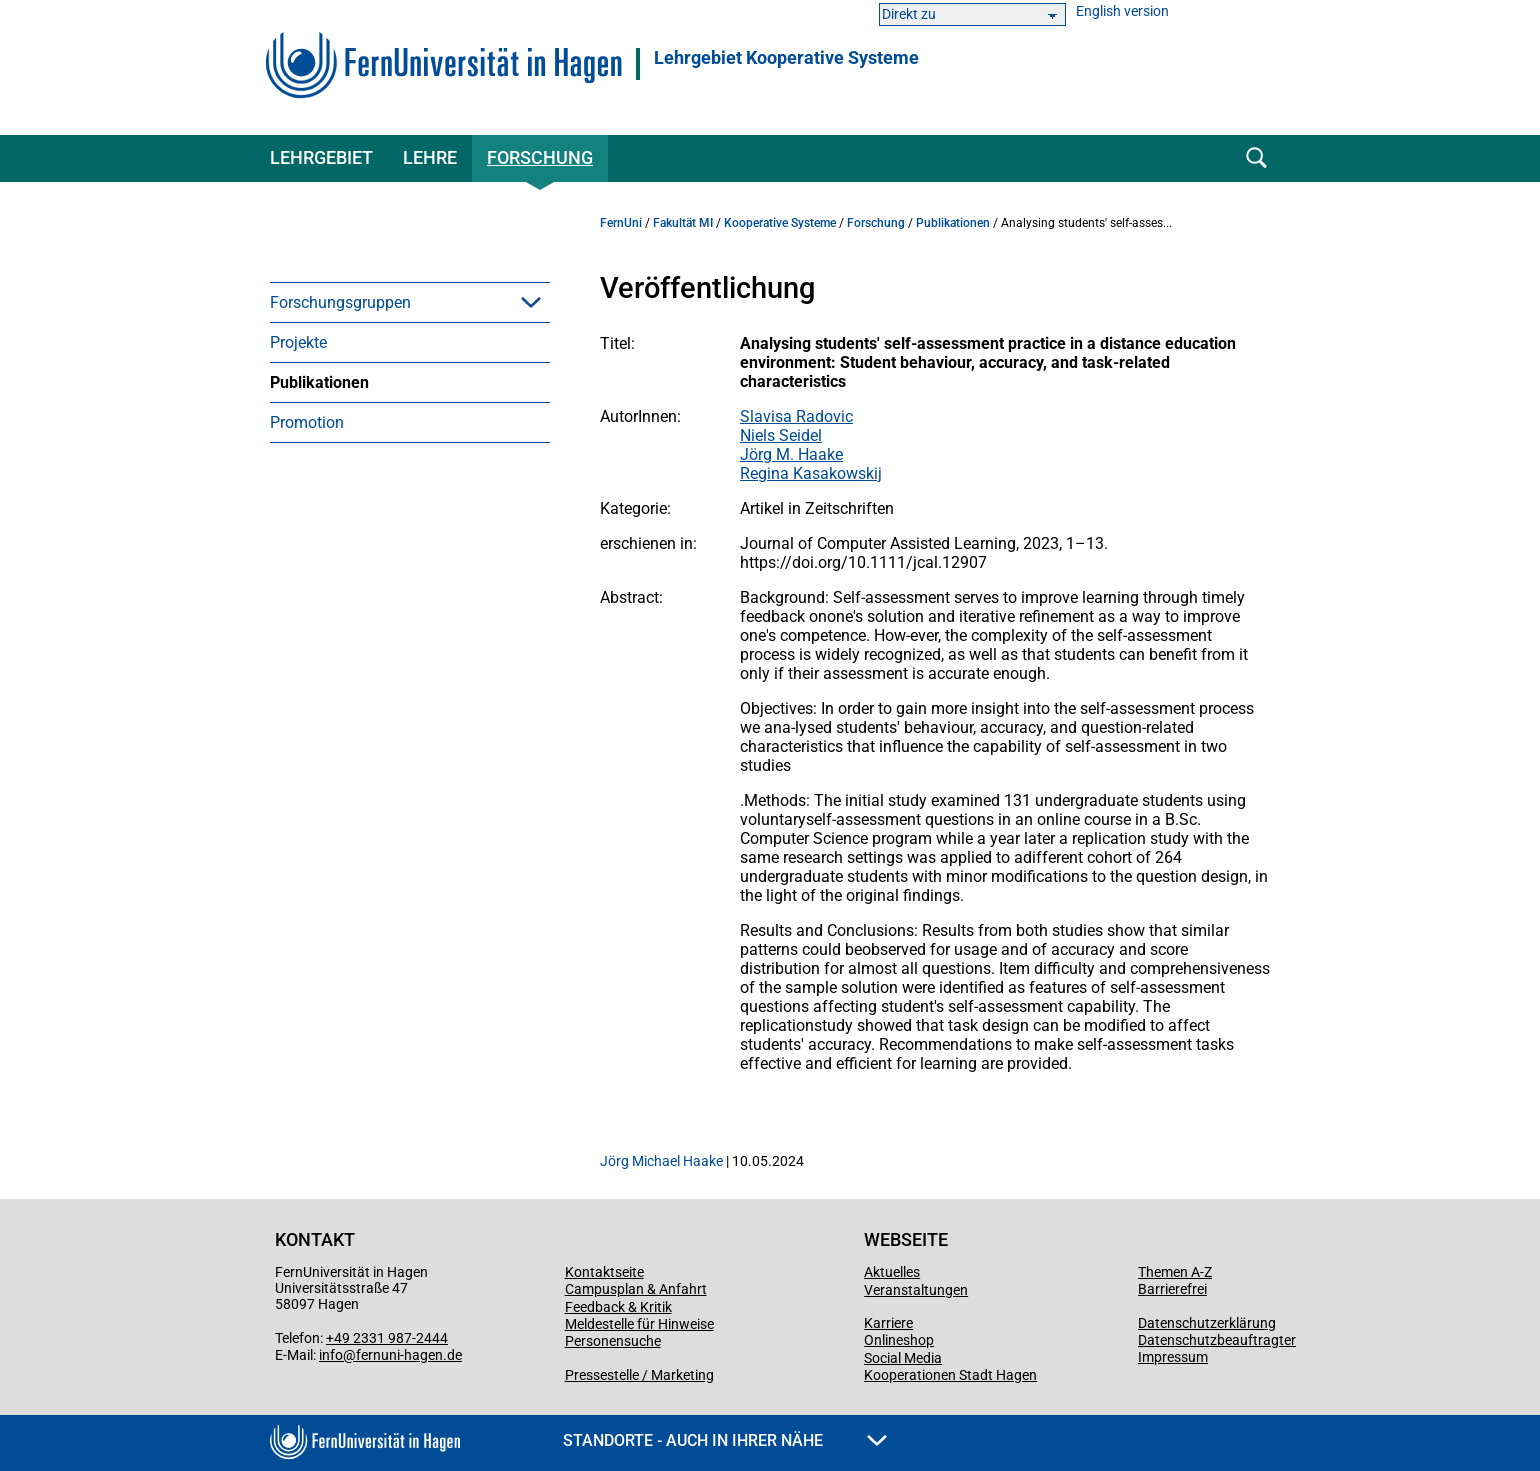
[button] (531, 302)
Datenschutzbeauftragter (1217, 1340)
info (331, 1355)
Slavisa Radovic (796, 416)
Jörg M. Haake (791, 454)
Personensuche (613, 1341)
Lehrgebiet (321, 157)
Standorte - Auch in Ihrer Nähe (725, 1440)
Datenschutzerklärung (1207, 1323)
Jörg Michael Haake (661, 1161)
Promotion (307, 422)
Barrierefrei (1172, 1289)
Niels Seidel (781, 435)
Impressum (1173, 1357)
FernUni (621, 223)
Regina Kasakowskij (811, 473)
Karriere (888, 1323)
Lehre (430, 157)
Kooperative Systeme (780, 223)
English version (1122, 11)
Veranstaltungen (916, 1290)
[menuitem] (410, 302)
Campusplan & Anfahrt (636, 1289)
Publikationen (319, 382)
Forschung (540, 157)
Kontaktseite (604, 1272)
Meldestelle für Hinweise (639, 1324)
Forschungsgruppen (340, 302)
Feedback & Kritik (618, 1307)
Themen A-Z (1175, 1272)
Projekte (298, 342)
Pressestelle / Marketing (639, 1375)
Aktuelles (892, 1272)
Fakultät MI (683, 223)
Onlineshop (899, 1340)
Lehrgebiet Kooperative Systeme (786, 58)
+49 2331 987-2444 (387, 1338)
